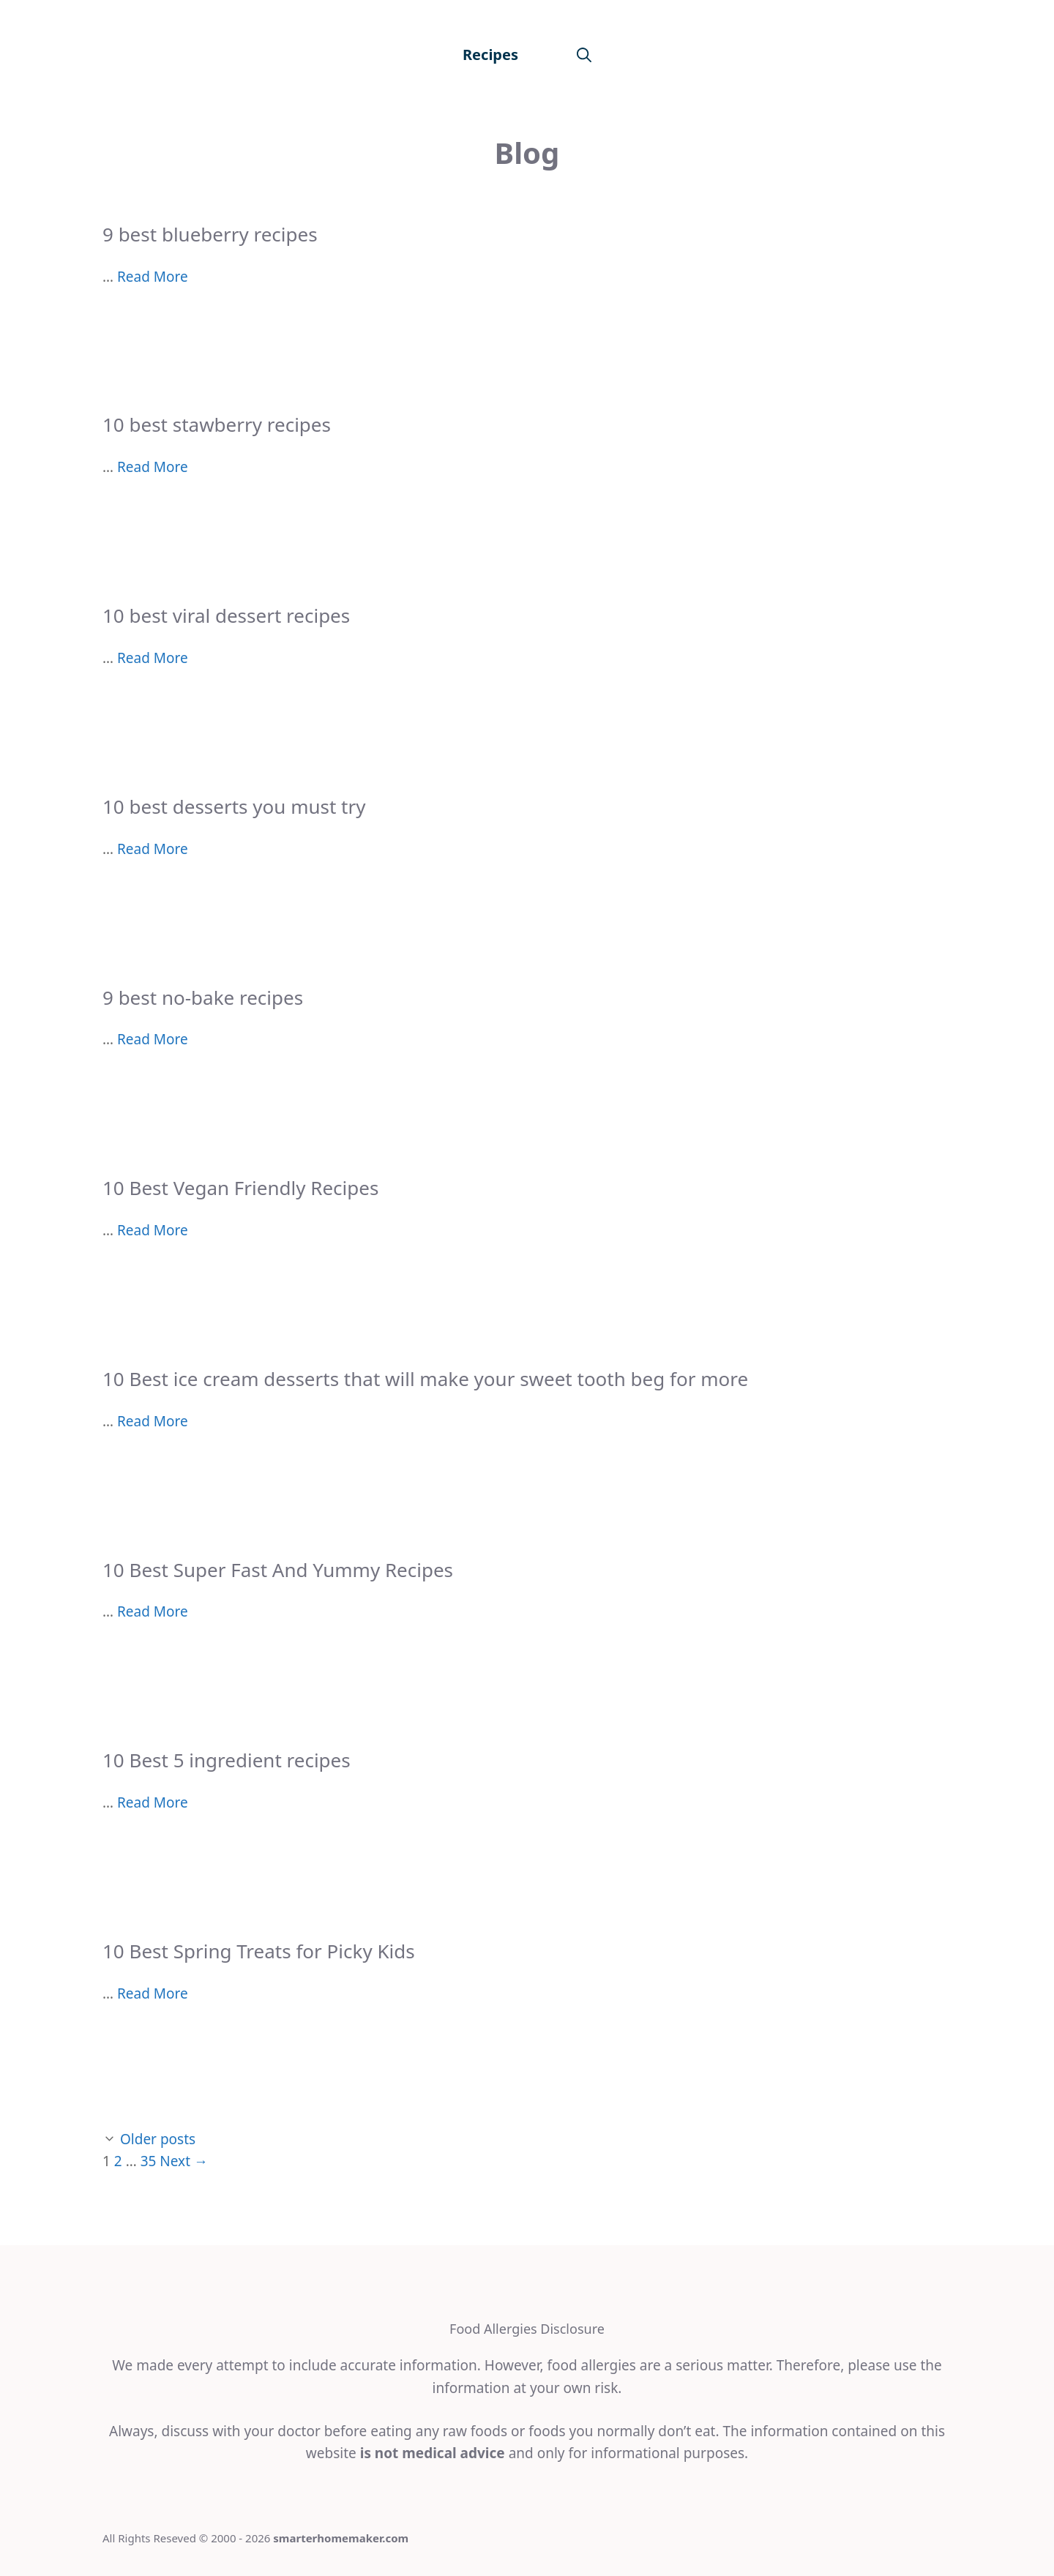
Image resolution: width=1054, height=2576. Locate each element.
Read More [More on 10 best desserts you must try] (152, 848)
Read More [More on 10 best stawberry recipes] (152, 466)
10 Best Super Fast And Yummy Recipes (277, 1570)
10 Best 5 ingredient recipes (226, 1760)
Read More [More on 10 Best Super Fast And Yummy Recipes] (152, 1611)
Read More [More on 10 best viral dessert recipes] (152, 657)
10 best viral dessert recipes (226, 615)
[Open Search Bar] (584, 54)
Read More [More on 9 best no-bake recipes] (152, 1039)
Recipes (490, 54)
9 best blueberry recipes (210, 234)
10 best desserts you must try (234, 806)
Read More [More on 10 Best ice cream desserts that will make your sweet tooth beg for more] (152, 1421)
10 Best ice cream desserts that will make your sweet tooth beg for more (425, 1379)
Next (184, 2161)
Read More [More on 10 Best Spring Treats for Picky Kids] (152, 1993)
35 (149, 2161)
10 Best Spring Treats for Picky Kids (258, 1951)
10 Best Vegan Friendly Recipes (240, 1188)
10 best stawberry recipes (216, 424)
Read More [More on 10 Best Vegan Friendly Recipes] (152, 1230)
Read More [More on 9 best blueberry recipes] (152, 276)
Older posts (157, 2139)
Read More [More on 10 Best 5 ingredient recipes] (152, 1802)
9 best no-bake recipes (202, 997)
